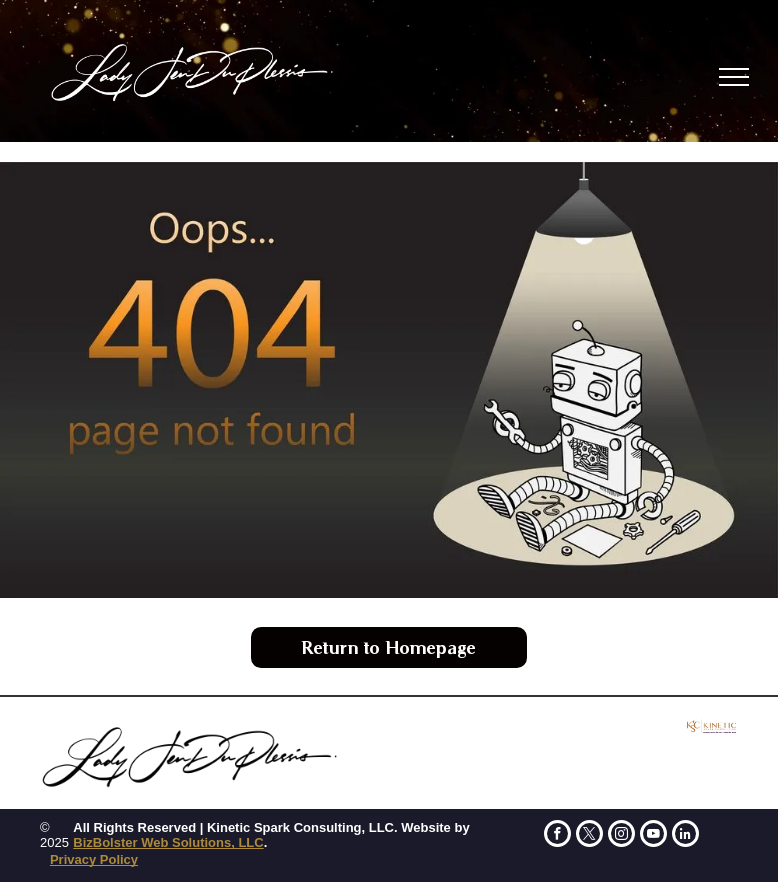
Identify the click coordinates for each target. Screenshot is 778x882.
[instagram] (621, 836)
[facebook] (557, 836)
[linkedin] (685, 836)
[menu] (734, 77)
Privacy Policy (94, 859)
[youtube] (653, 836)
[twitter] (589, 836)
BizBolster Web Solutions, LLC (168, 842)
